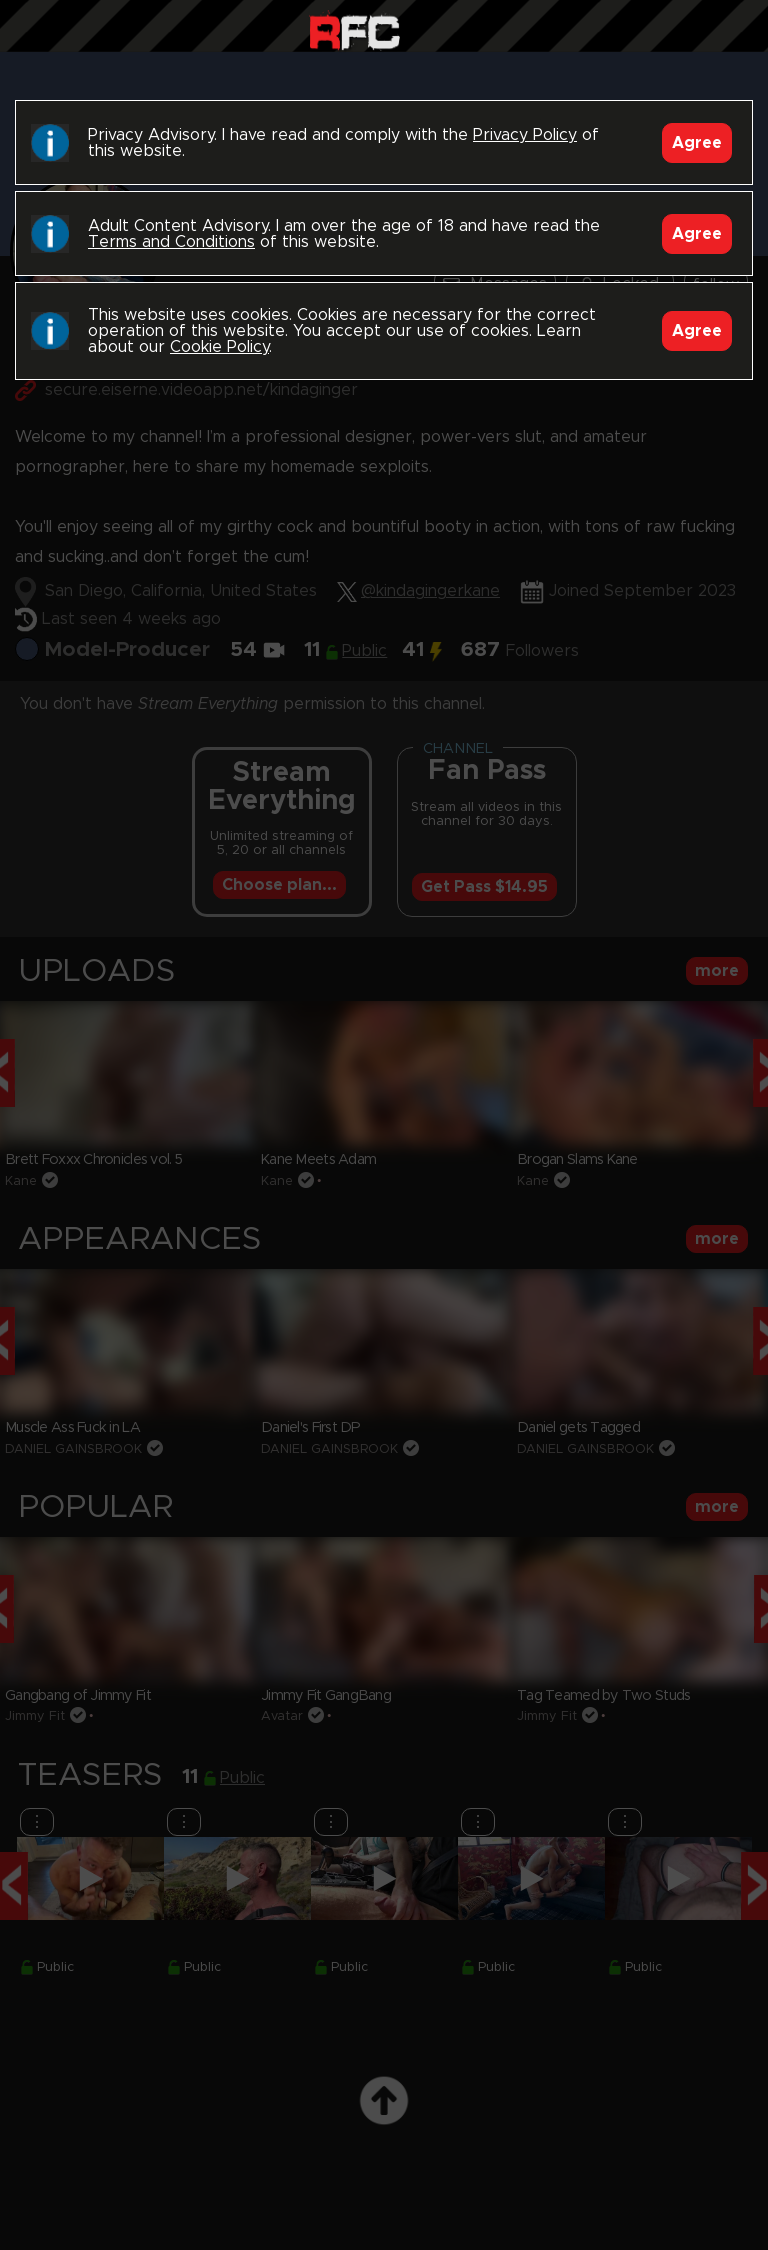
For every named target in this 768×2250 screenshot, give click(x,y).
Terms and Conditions (171, 242)
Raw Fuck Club (354, 30)
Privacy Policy (525, 135)
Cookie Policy (219, 347)
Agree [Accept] (697, 143)
